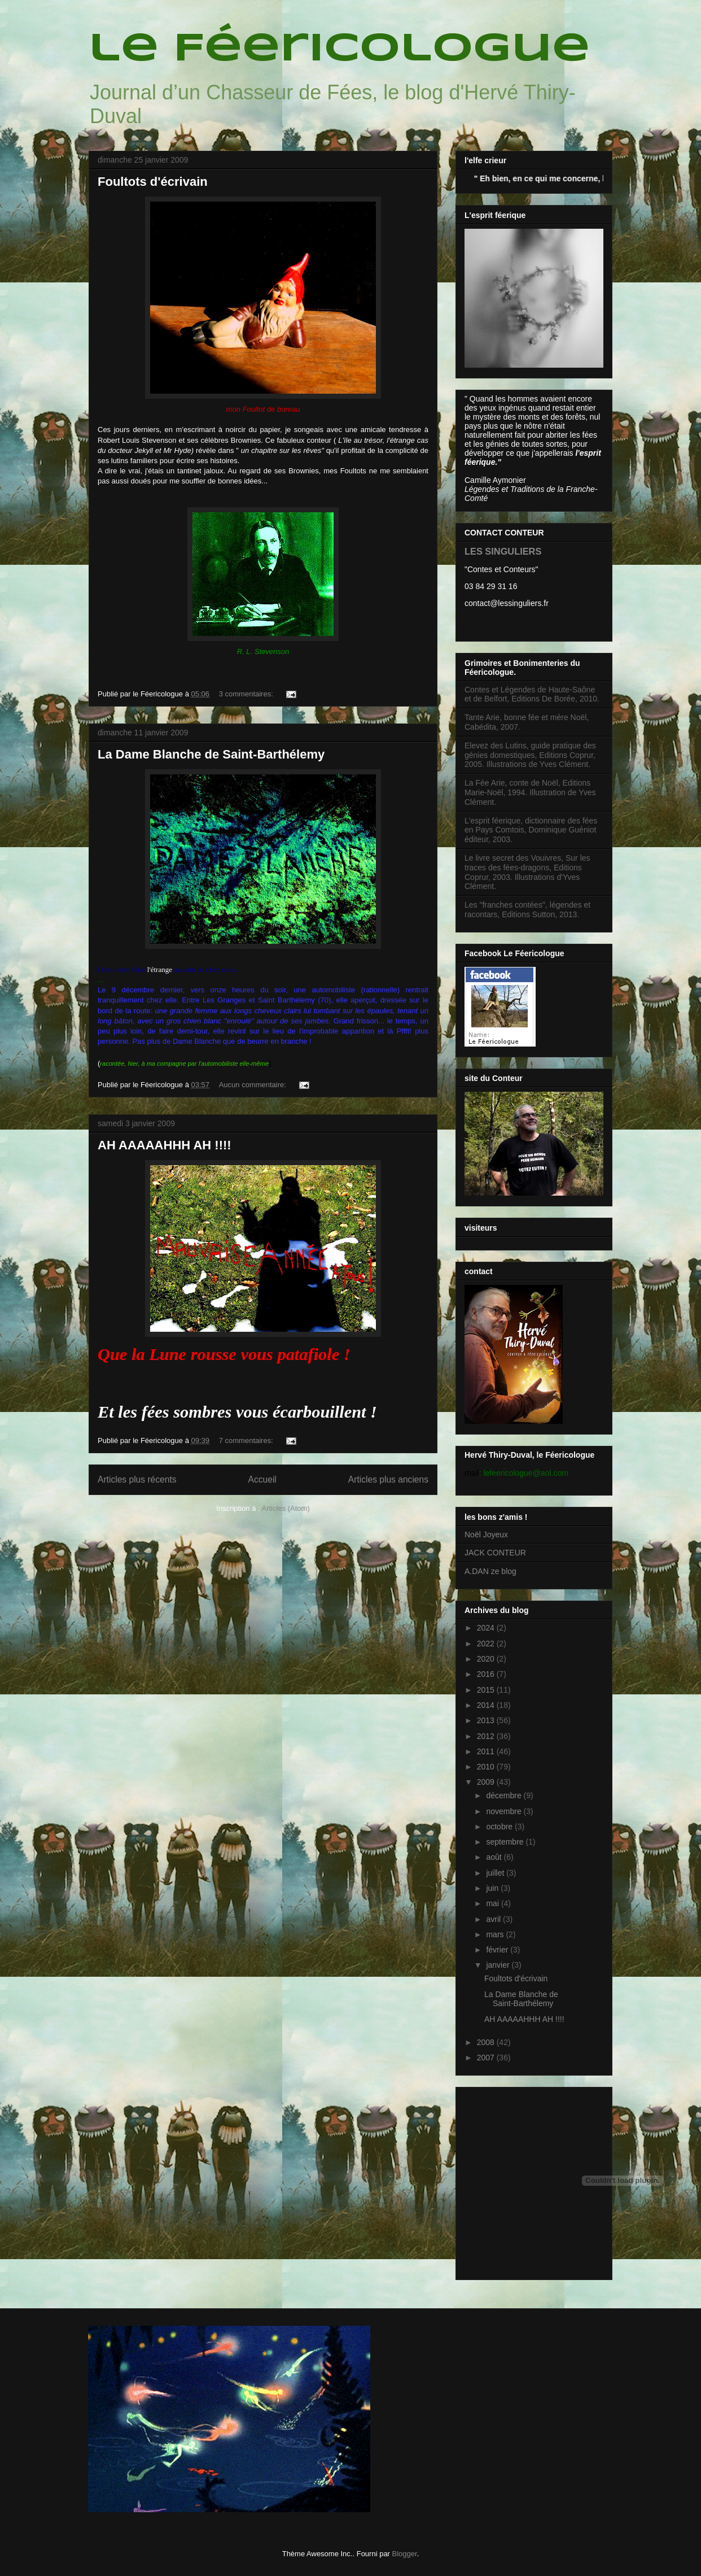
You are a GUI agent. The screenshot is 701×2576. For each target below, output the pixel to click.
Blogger (404, 2553)
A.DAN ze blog (490, 1571)
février (498, 1949)
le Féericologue (339, 49)
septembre (505, 1841)
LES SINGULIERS (503, 551)
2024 (487, 1627)
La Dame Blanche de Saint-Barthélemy (211, 754)
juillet (496, 1872)
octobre (500, 1826)
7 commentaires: (247, 1440)
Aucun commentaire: (253, 1084)
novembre (504, 1811)
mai (493, 1903)
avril (494, 1919)
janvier (498, 1964)
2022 (487, 1643)
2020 (487, 1658)
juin (493, 1888)
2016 (487, 1674)
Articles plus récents (137, 1479)
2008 (487, 2042)
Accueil (262, 1479)
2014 (487, 1705)
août (494, 1857)
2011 (487, 1751)
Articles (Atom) (285, 1508)
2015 (487, 1689)
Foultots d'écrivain (153, 182)
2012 (487, 1736)
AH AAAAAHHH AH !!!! (164, 1145)
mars (496, 1934)
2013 (487, 1720)
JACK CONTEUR (495, 1552)
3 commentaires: (247, 694)
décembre (504, 1795)
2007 (487, 2057)
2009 (487, 1781)
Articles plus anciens (388, 1479)
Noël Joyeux (486, 1534)
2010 (487, 1766)
